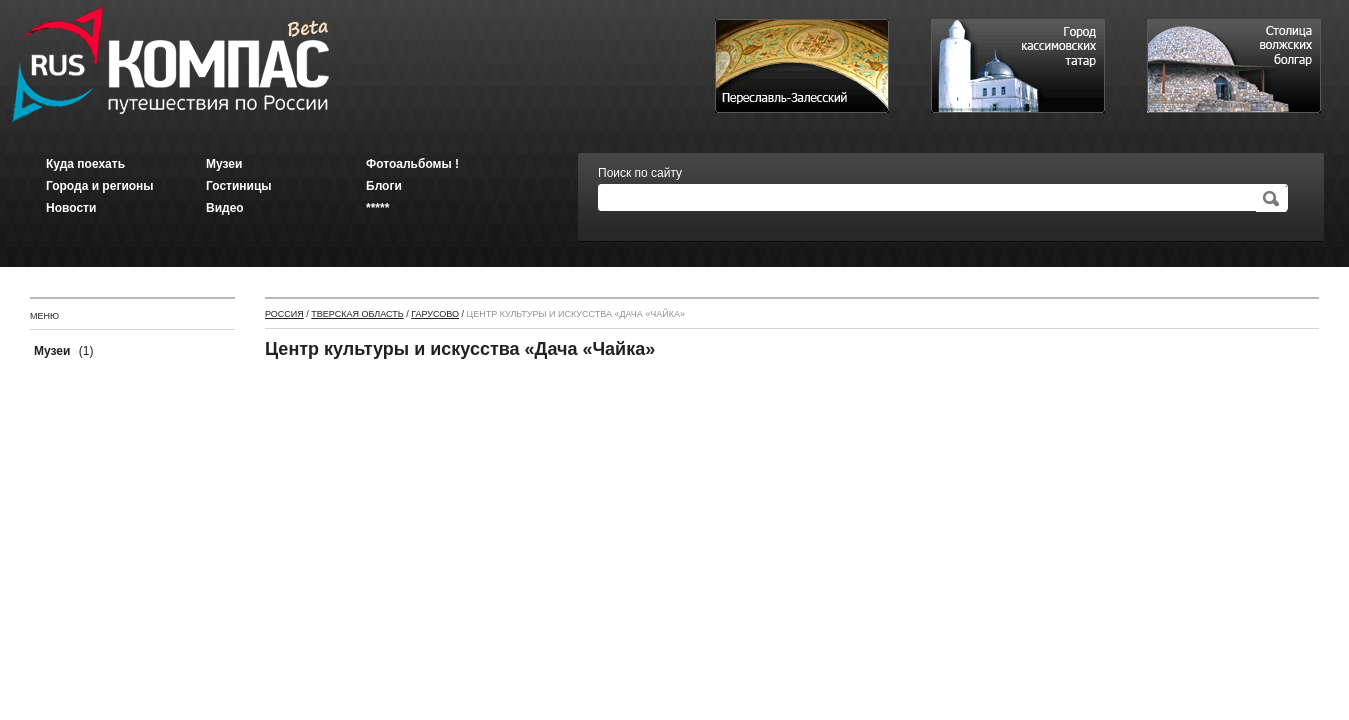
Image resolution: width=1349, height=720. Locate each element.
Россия (284, 314)
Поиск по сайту (640, 173)
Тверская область (357, 314)
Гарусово (435, 314)
